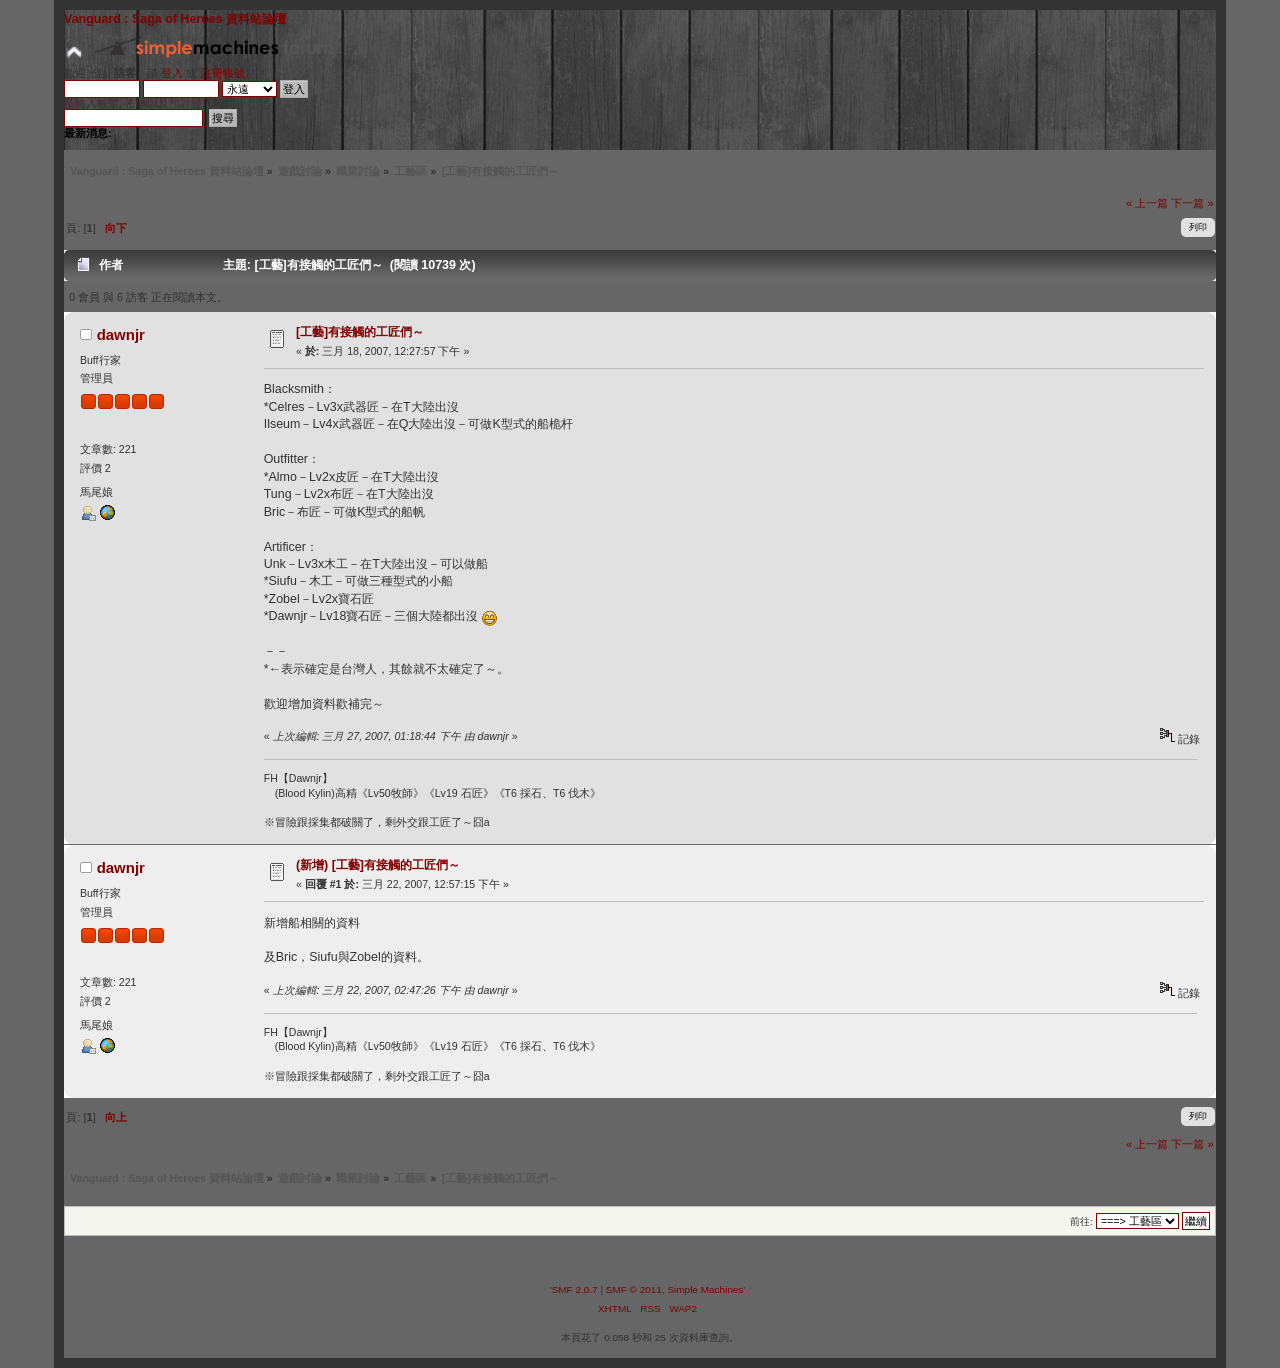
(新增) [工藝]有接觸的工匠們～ (378, 865)
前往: (1081, 1221)
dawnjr (121, 334)
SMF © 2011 (634, 1289)
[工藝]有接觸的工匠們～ (360, 332)
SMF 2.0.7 (575, 1289)
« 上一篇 (1147, 203)
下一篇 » (1192, 203)
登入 (172, 73)
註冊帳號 (223, 73)
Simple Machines (705, 1289)
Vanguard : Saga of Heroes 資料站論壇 (175, 19)
